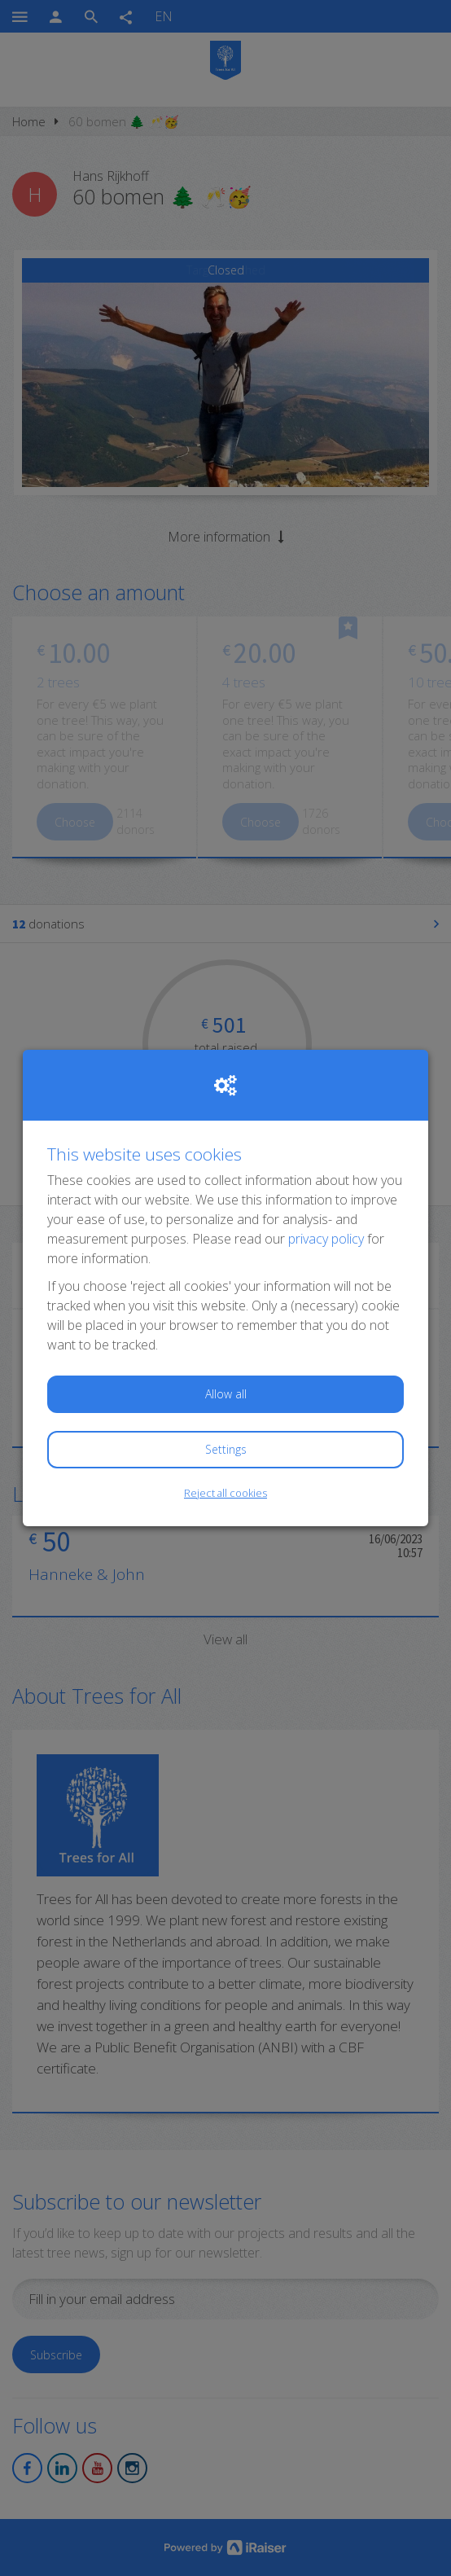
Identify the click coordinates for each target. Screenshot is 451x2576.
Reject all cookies (225, 1492)
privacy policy (326, 1239)
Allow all (226, 1394)
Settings (226, 1449)
